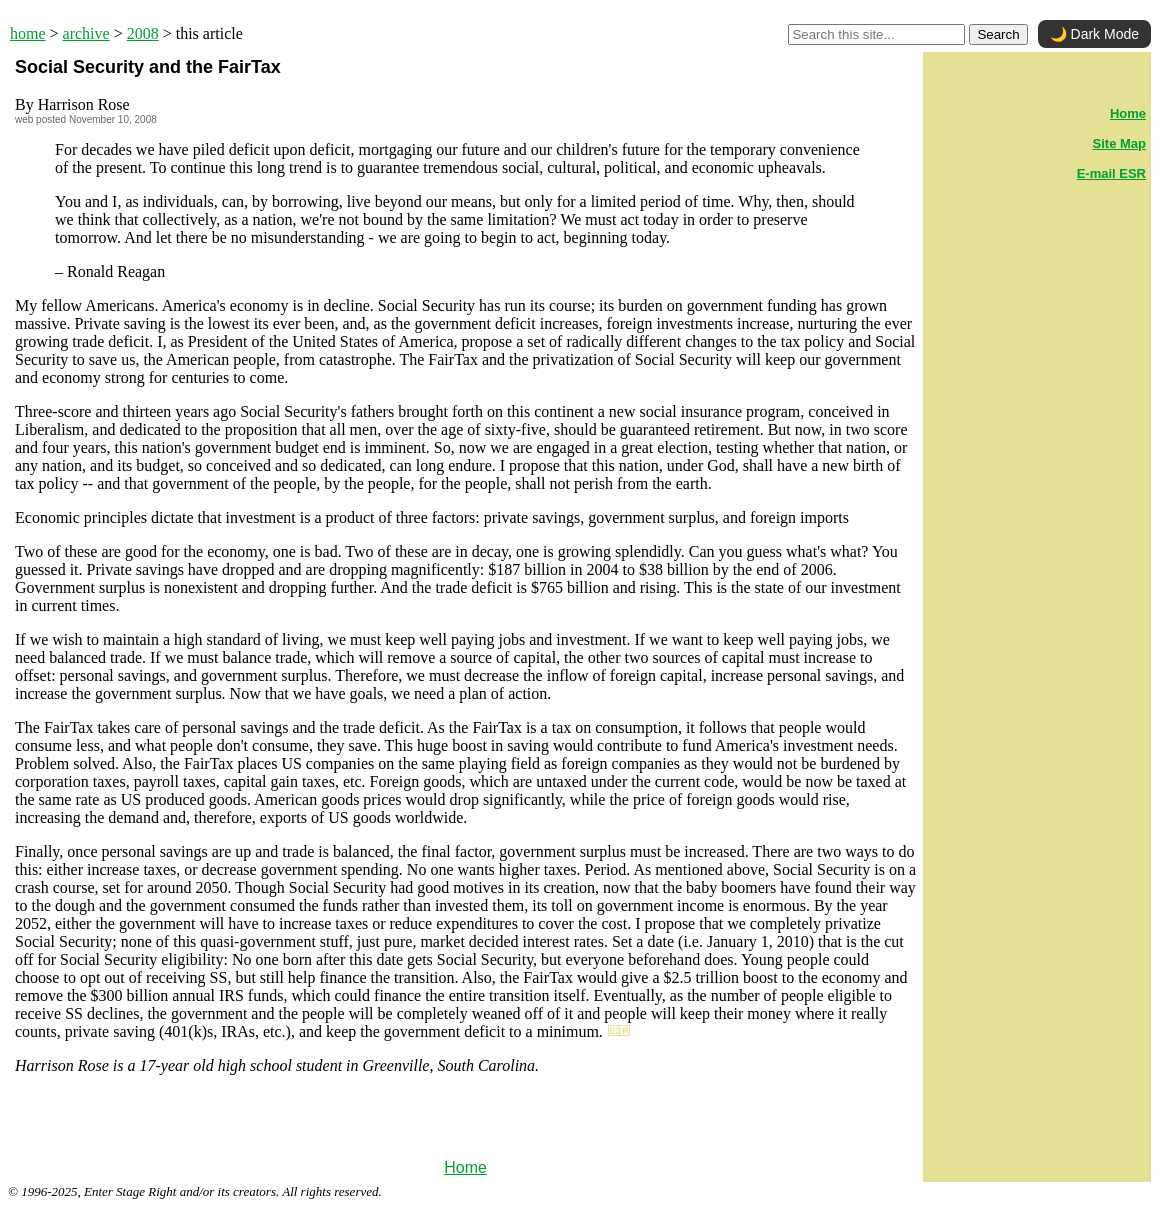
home (28, 33)
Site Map (1119, 143)
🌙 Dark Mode (1094, 34)
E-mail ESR (1111, 173)
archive (86, 33)
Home (465, 1167)
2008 (143, 33)
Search (998, 34)
